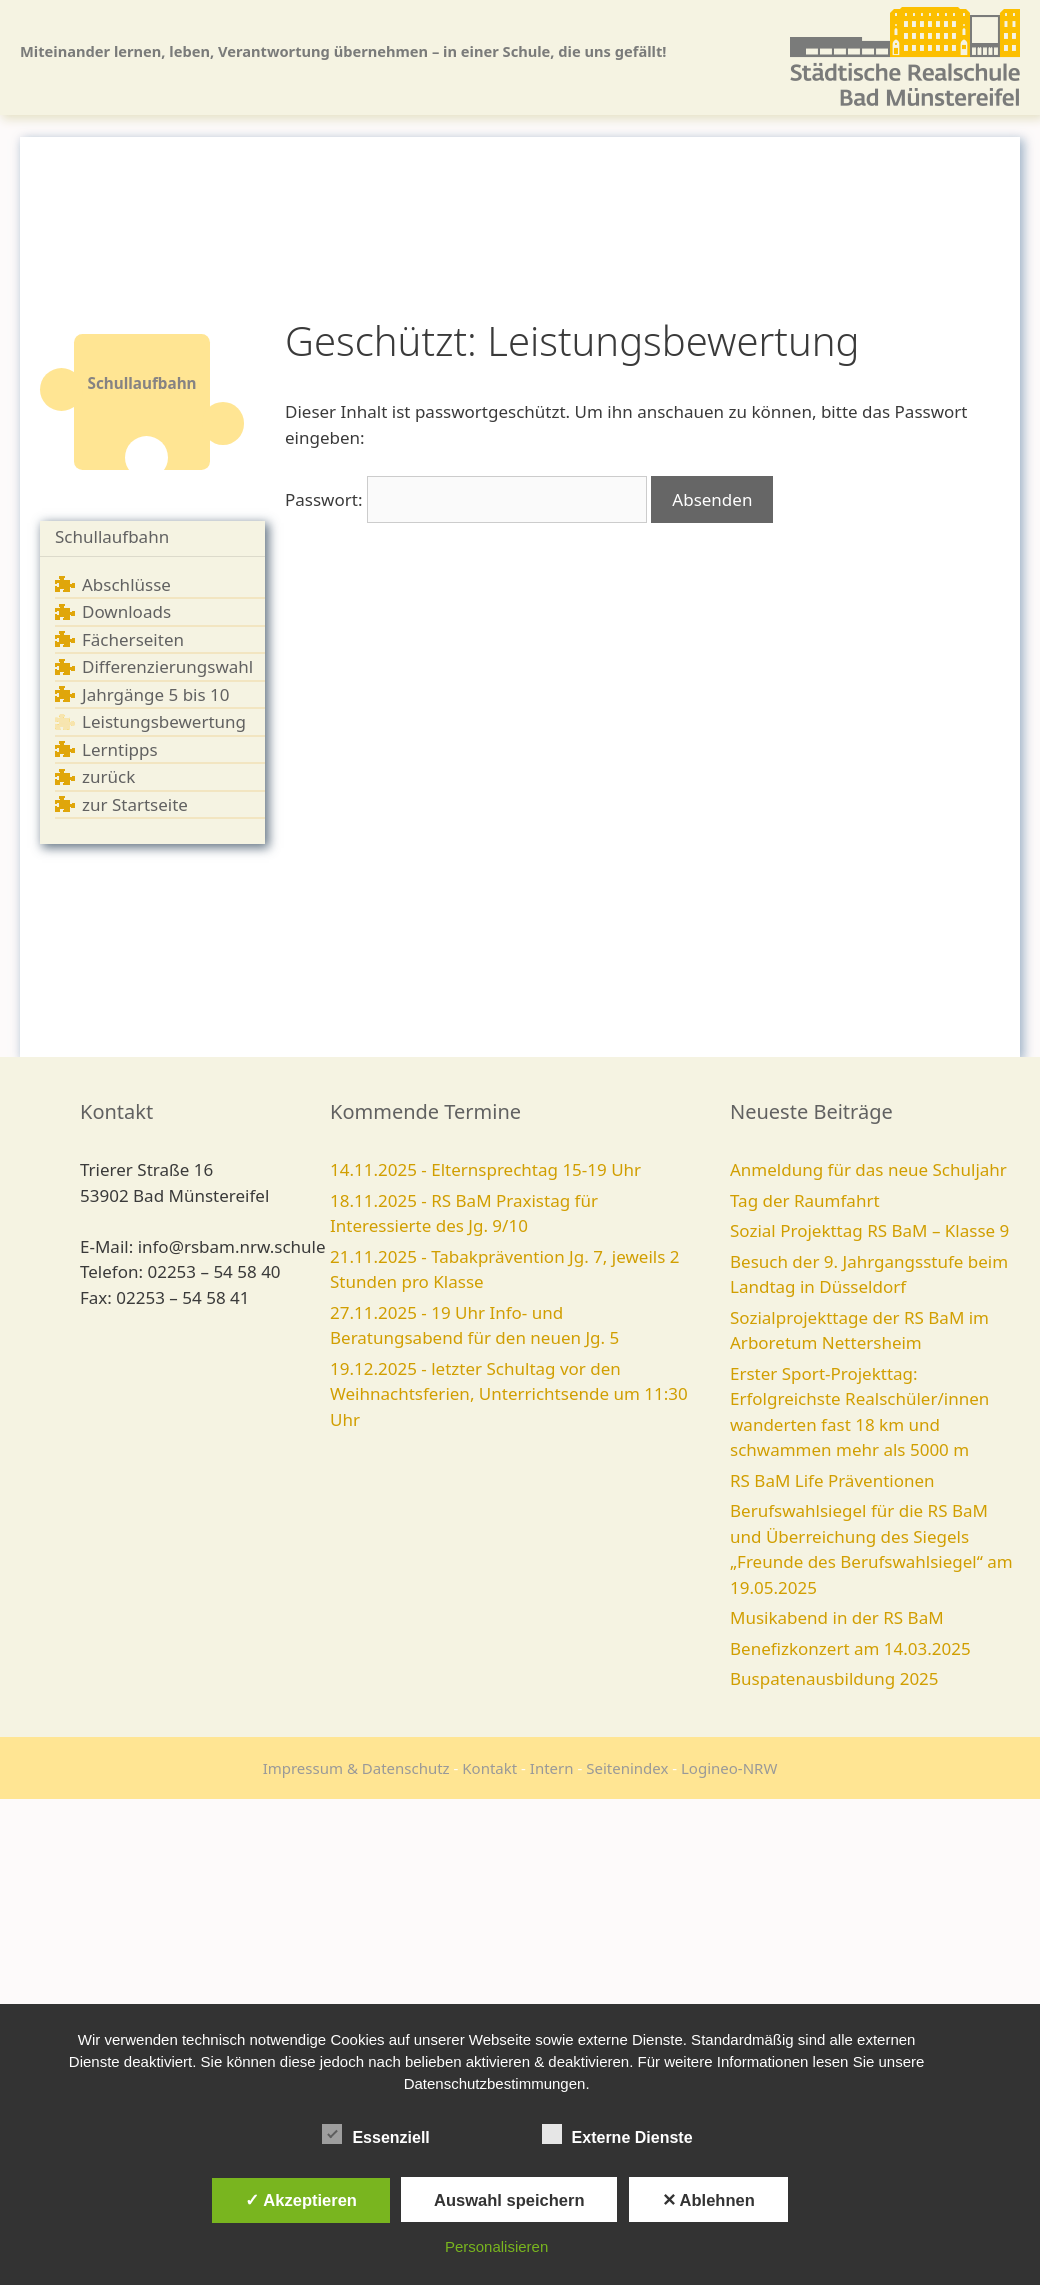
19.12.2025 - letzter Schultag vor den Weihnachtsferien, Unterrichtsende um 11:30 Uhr (509, 1394)
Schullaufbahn (112, 536)
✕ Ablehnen (708, 2200)
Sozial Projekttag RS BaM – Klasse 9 (869, 1230)
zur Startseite (135, 804)
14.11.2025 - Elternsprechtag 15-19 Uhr (485, 1169)
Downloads (126, 611)
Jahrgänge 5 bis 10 (156, 694)
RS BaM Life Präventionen (832, 1480)
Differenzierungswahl (167, 666)
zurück (108, 776)
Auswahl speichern (509, 2200)
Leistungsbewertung (164, 721)
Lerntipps (120, 749)
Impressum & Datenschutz (356, 1768)
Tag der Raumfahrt (805, 1200)
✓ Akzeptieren (301, 2200)
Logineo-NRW (729, 1768)
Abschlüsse (126, 584)
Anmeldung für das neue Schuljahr (868, 1169)
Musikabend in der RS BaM (837, 1617)
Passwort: (466, 499)
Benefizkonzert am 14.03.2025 (850, 1648)
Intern (552, 1768)
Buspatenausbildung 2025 (834, 1678)
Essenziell (375, 2134)
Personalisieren (496, 2246)
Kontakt (489, 1768)
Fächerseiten (133, 639)
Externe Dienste (617, 2134)
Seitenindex (627, 1768)
